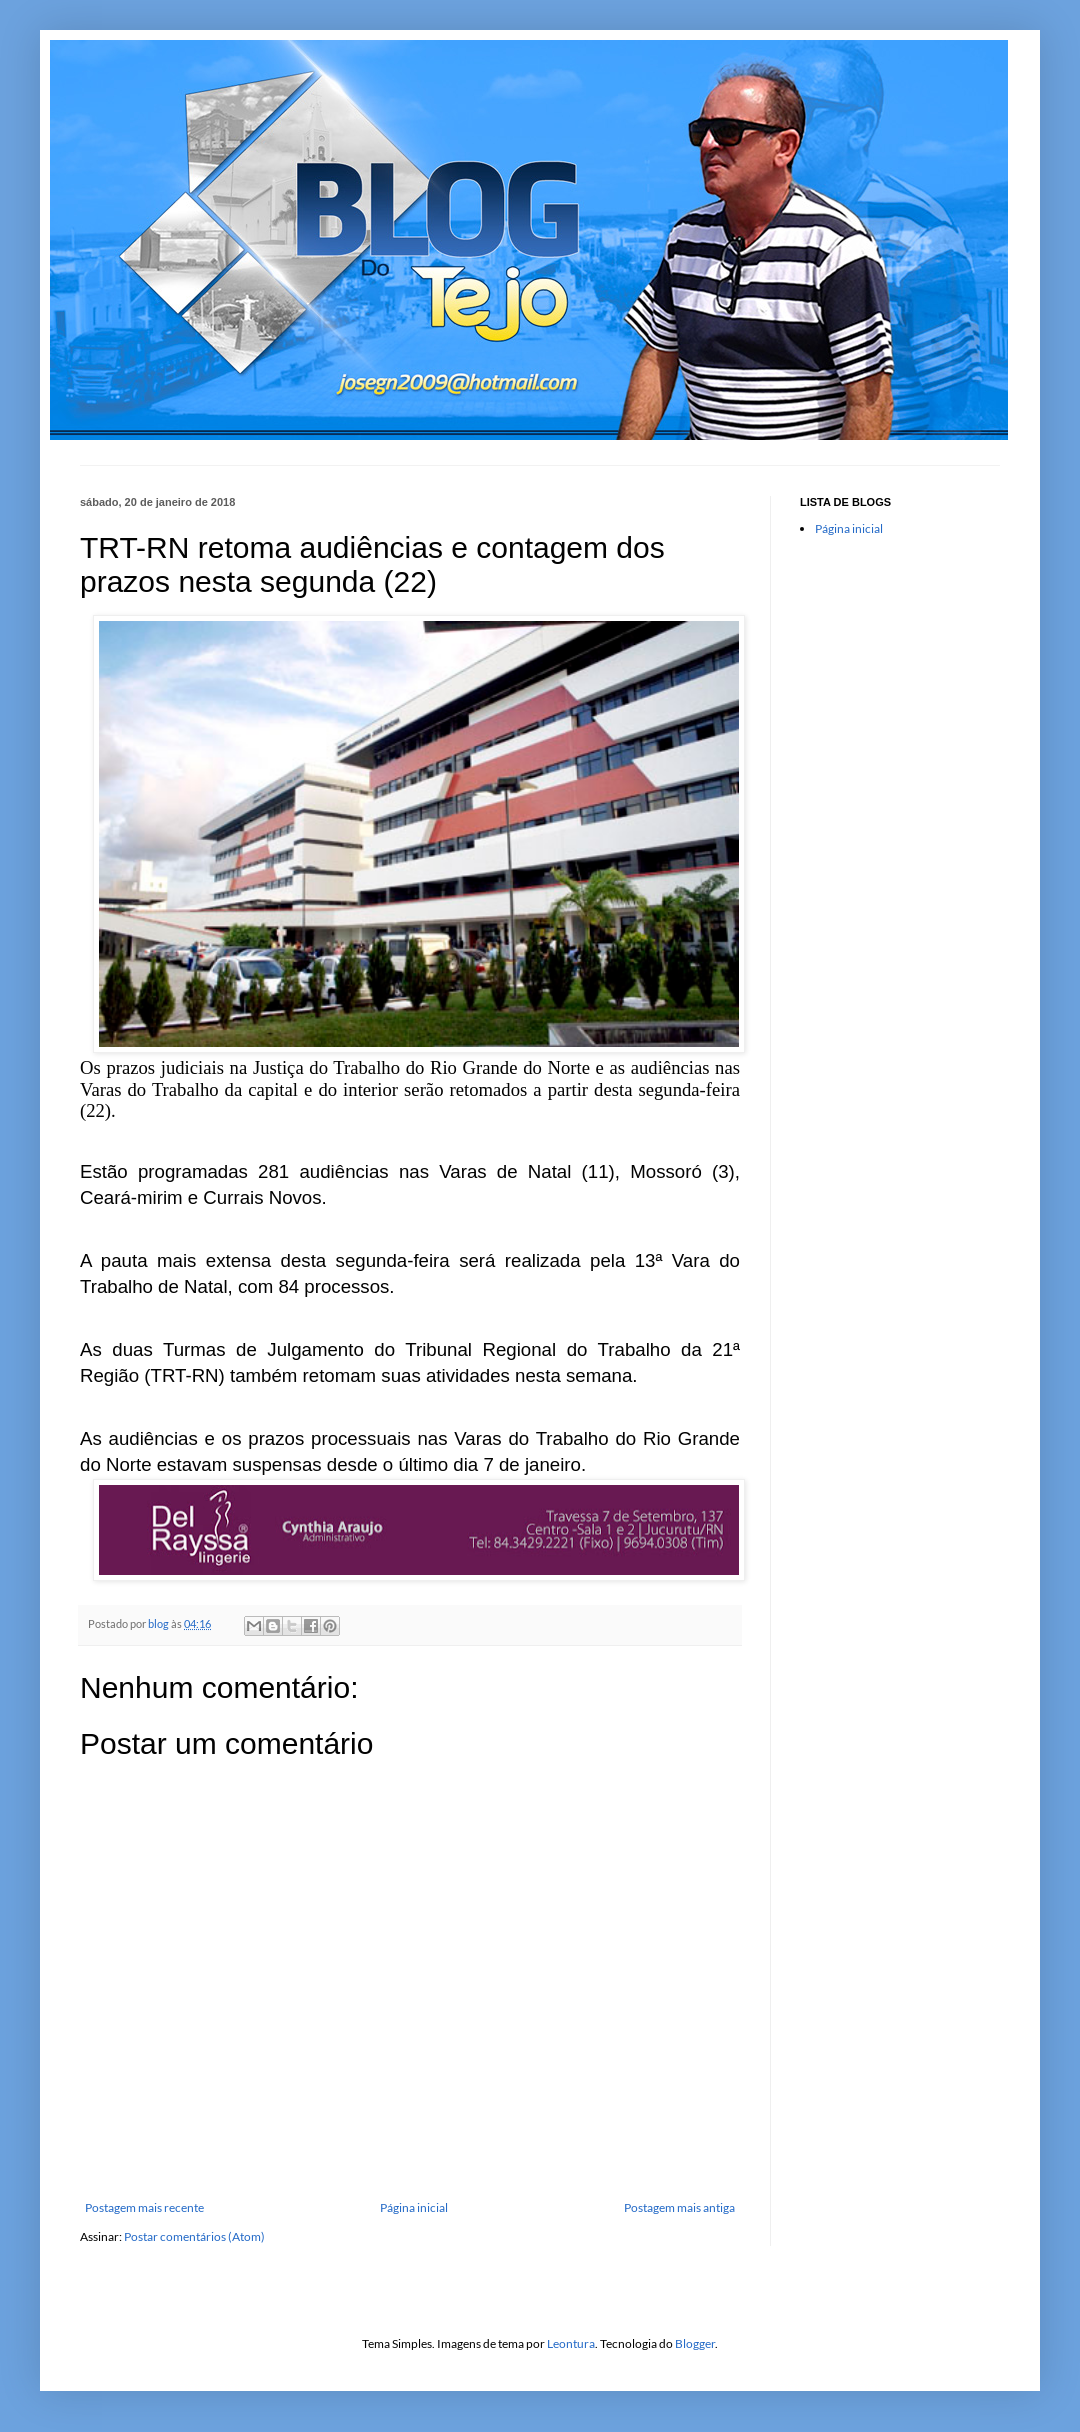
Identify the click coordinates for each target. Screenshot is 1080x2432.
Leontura (571, 2343)
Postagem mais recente (144, 2207)
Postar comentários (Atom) (194, 2236)
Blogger (695, 2343)
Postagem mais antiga (679, 2207)
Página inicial (414, 2207)
